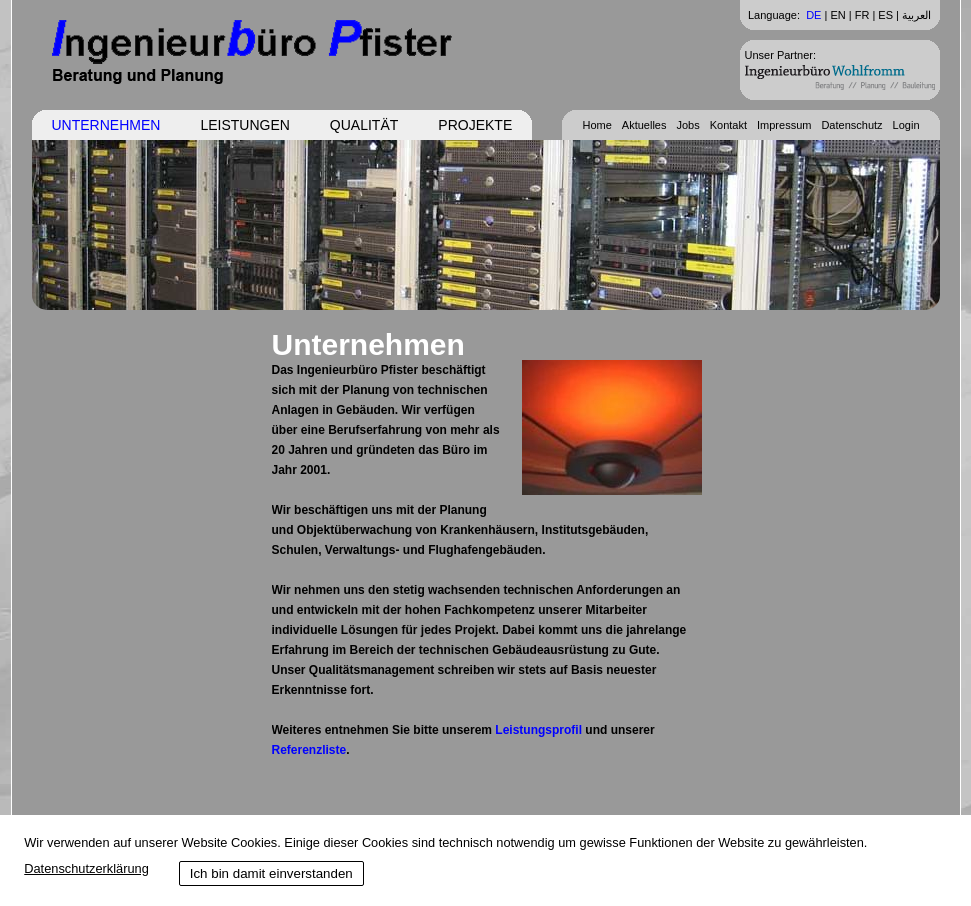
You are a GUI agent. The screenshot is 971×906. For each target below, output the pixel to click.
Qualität (364, 125)
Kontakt (728, 125)
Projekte (475, 125)
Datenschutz (851, 125)
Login (906, 125)
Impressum (784, 125)
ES (885, 15)
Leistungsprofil (538, 730)
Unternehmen (106, 125)
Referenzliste (309, 750)
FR (862, 15)
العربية (916, 15)
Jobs (687, 125)
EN (837, 15)
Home (596, 125)
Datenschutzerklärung (86, 868)
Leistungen (244, 125)
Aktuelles (644, 125)
